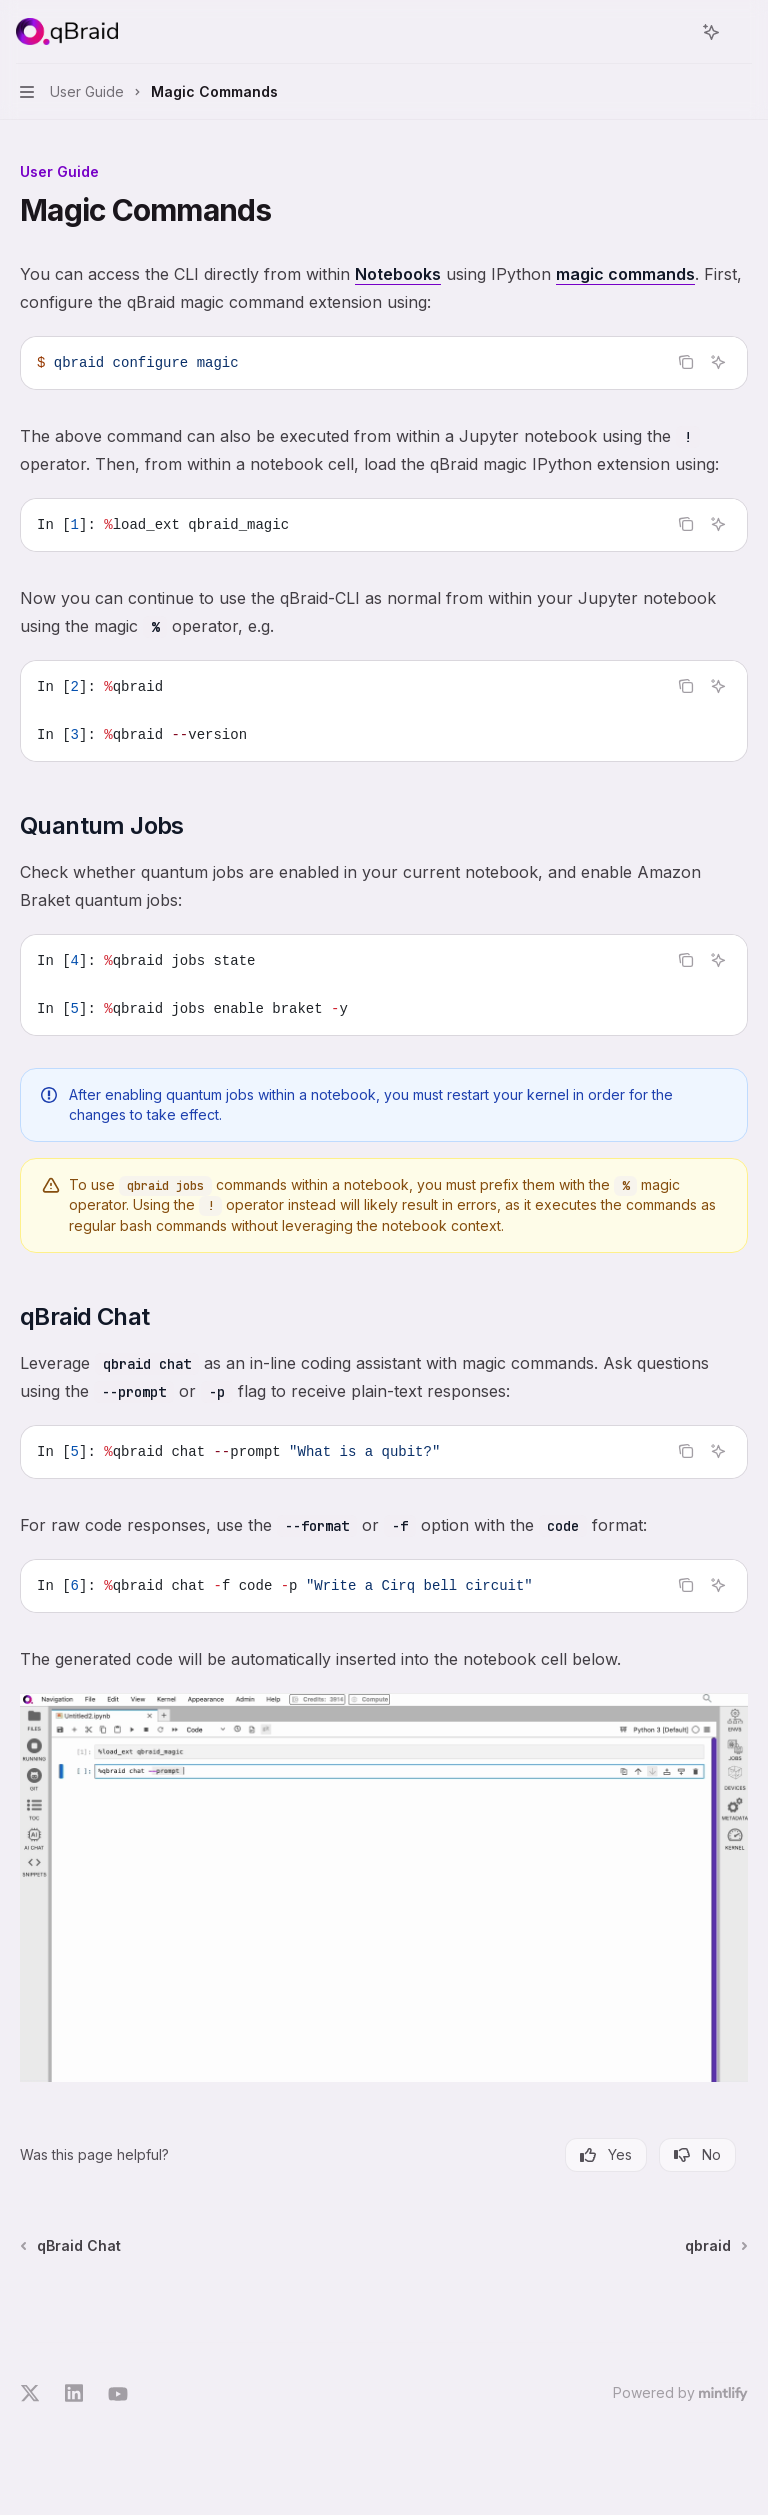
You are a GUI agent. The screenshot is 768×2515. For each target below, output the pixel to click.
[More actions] (742, 32)
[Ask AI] (718, 362)
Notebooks (398, 274)
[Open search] (674, 32)
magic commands (625, 274)
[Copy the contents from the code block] (686, 362)
